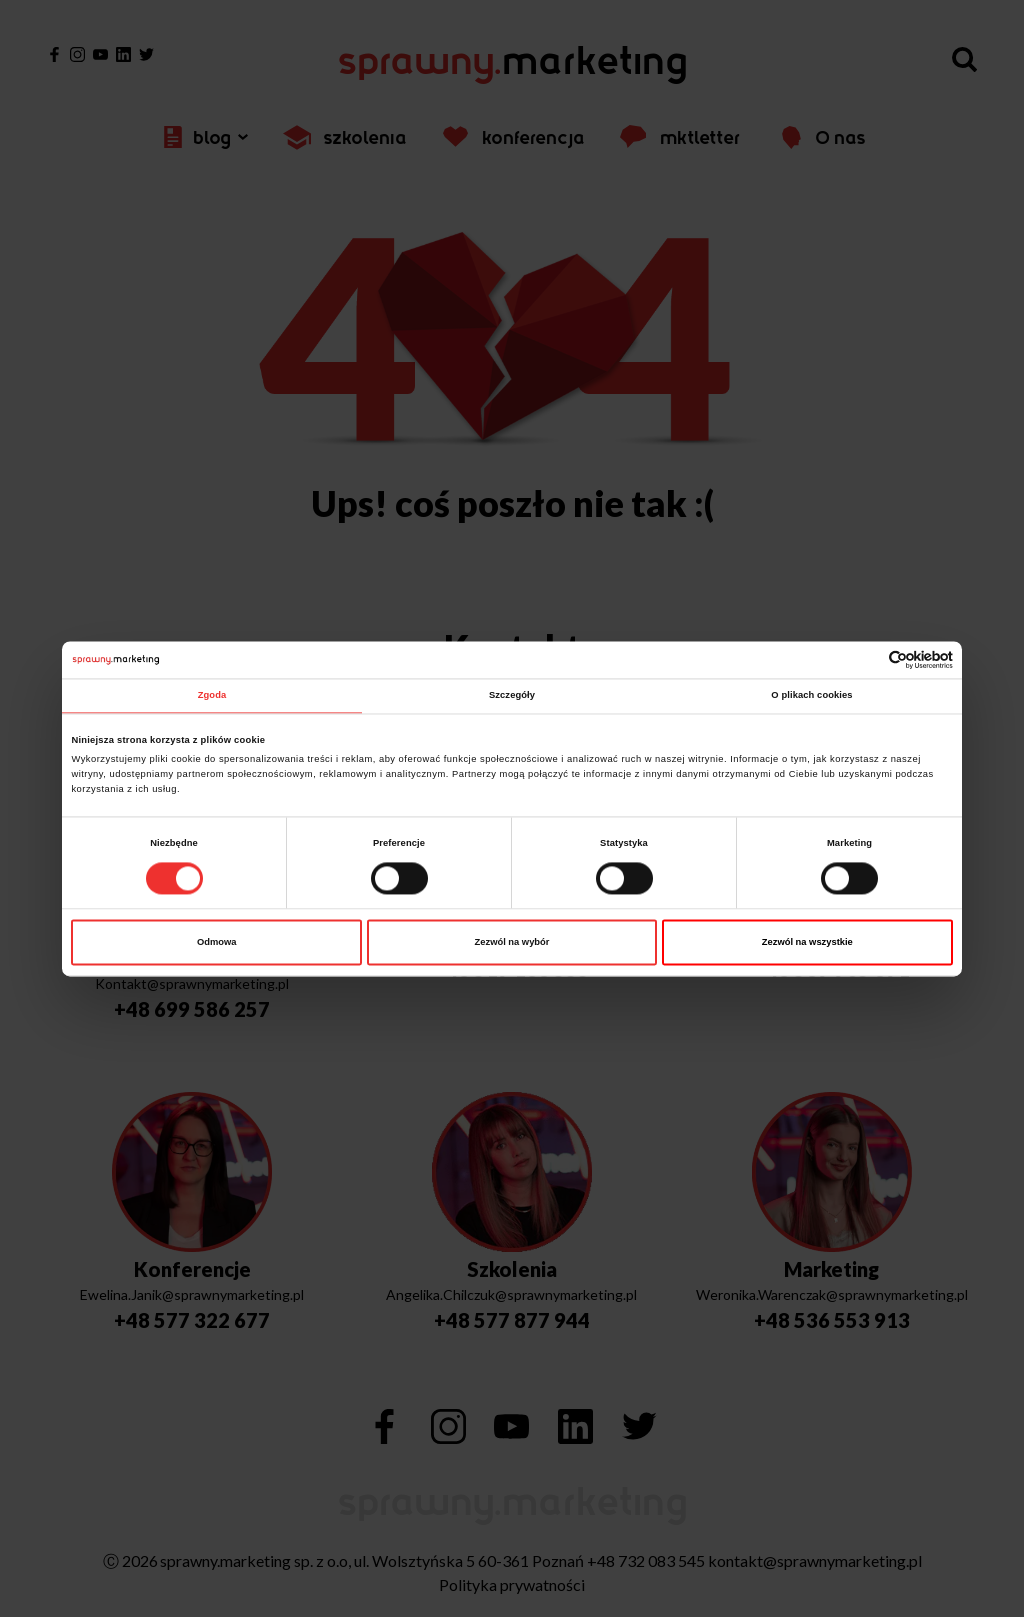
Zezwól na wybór (512, 942)
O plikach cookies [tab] (811, 696)
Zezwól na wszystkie (807, 942)
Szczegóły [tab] (512, 696)
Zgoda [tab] (212, 696)
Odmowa (217, 942)
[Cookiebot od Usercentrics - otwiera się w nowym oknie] (865, 659)
